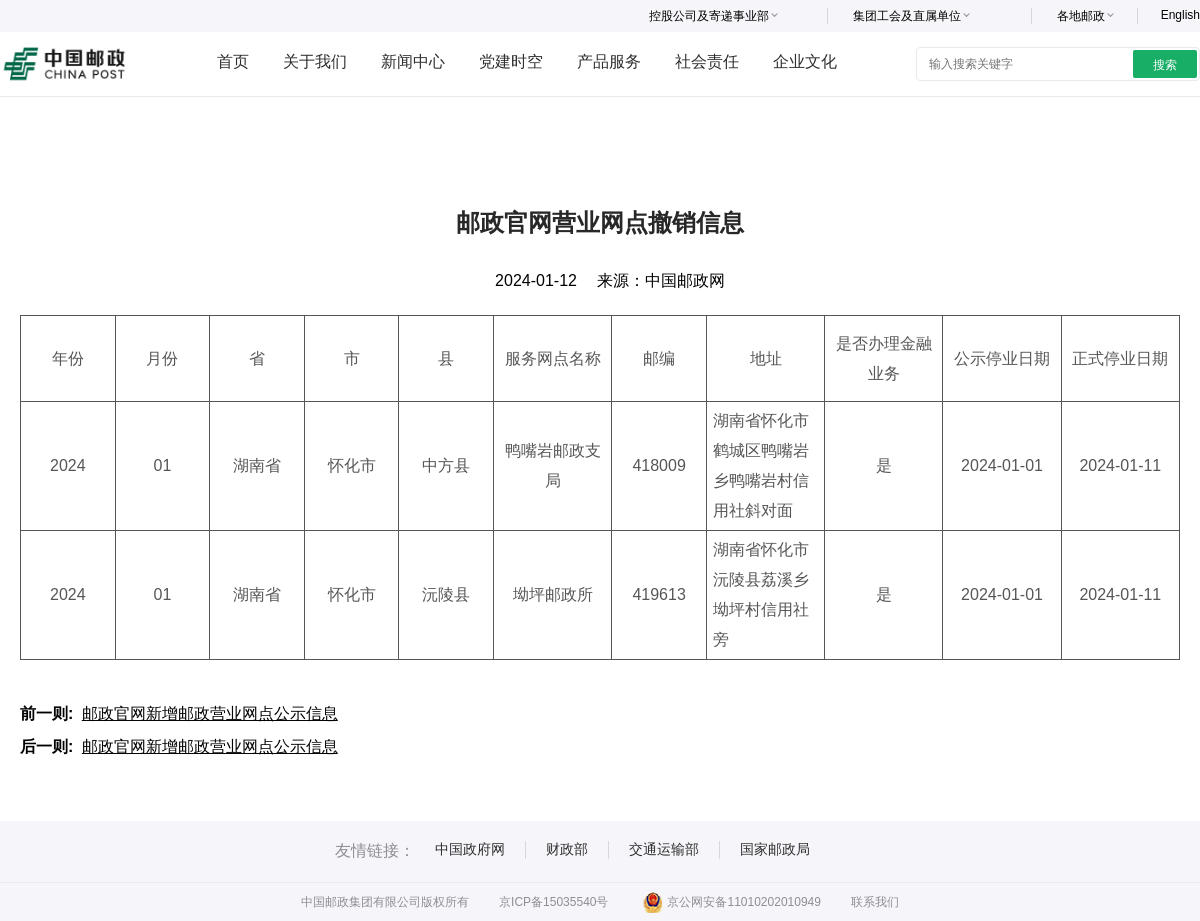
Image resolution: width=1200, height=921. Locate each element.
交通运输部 (664, 849)
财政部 (567, 849)
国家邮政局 (775, 849)
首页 (233, 61)
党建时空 (511, 61)
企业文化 (805, 61)
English (1180, 15)
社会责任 (707, 61)
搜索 (1165, 65)
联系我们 (875, 902)
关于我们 (315, 61)
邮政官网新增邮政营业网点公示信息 (210, 713)
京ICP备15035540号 (553, 902)
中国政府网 (470, 849)
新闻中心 (413, 61)
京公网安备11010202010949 (731, 902)
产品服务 (609, 61)
